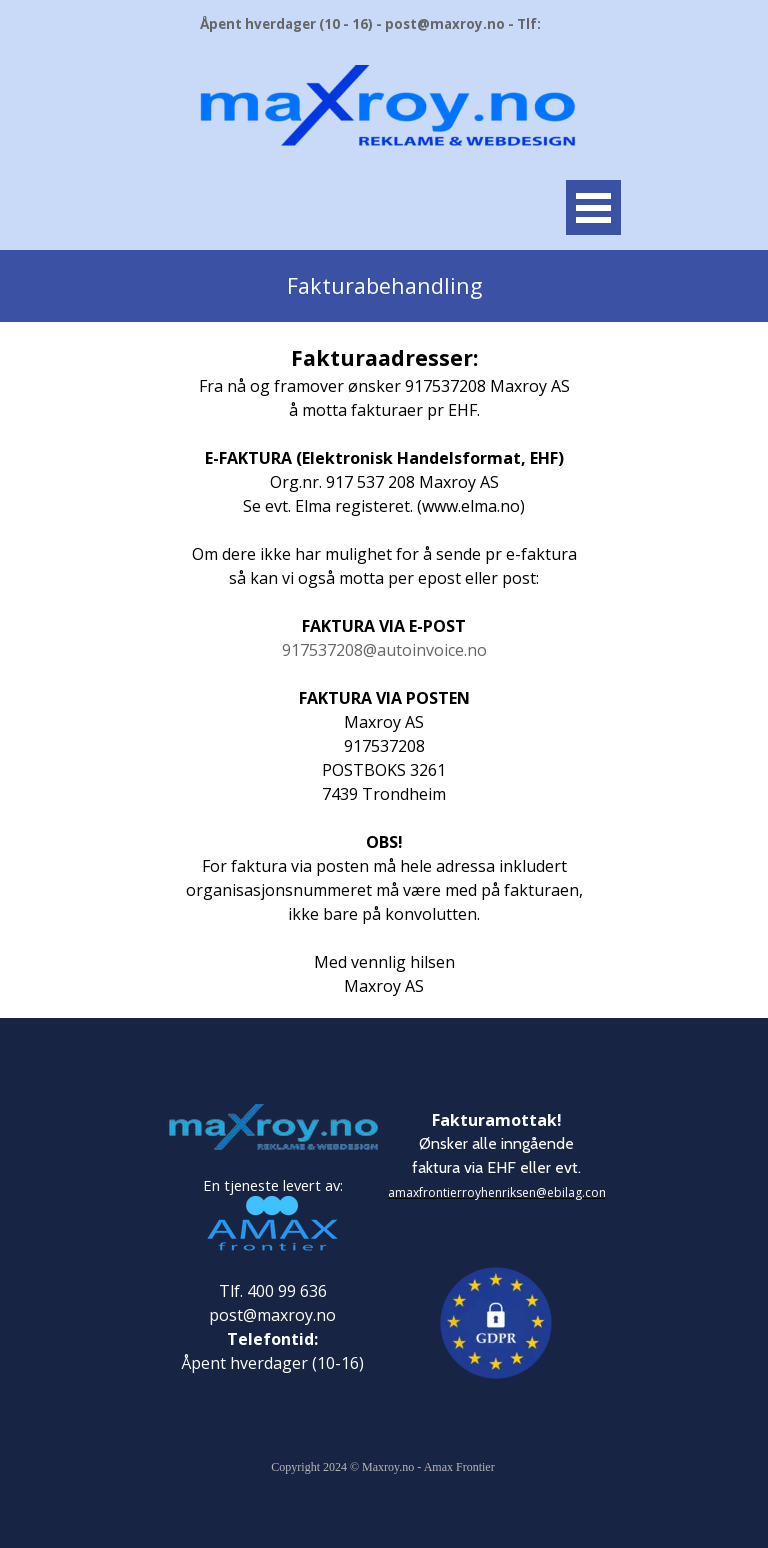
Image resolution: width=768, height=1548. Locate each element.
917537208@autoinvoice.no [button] (384, 650)
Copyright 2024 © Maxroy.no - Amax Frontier (382, 1467)
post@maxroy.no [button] (272, 1315)
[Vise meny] (593, 207)
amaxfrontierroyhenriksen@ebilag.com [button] (499, 1192)
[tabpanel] (384, 286)
